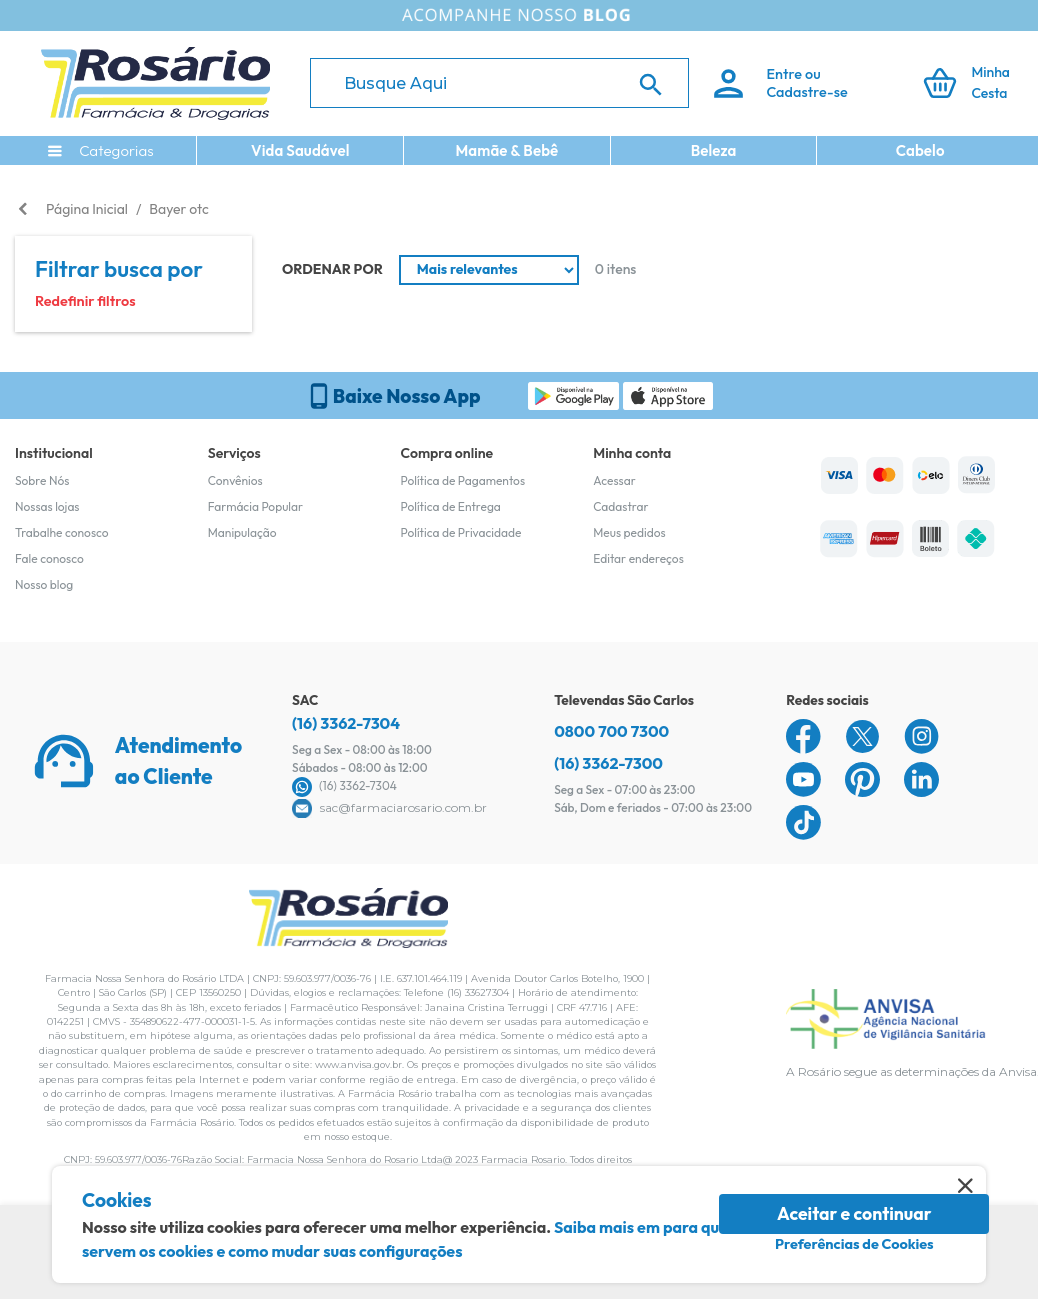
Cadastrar (620, 506)
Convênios (235, 480)
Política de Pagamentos (463, 480)
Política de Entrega (451, 506)
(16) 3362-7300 (608, 763)
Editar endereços (638, 558)
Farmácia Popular (255, 506)
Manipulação (242, 532)
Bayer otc (178, 209)
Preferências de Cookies (854, 1244)
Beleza (714, 150)
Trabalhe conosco (62, 532)
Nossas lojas (47, 506)
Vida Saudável (300, 150)
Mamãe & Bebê (506, 150)
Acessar (614, 480)
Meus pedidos (629, 532)
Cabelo (920, 150)
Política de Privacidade (461, 532)
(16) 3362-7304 (346, 723)
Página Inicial (87, 209)
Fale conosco (49, 558)
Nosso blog (44, 584)
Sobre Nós (42, 480)
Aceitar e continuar (854, 1213)
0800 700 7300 (611, 731)
